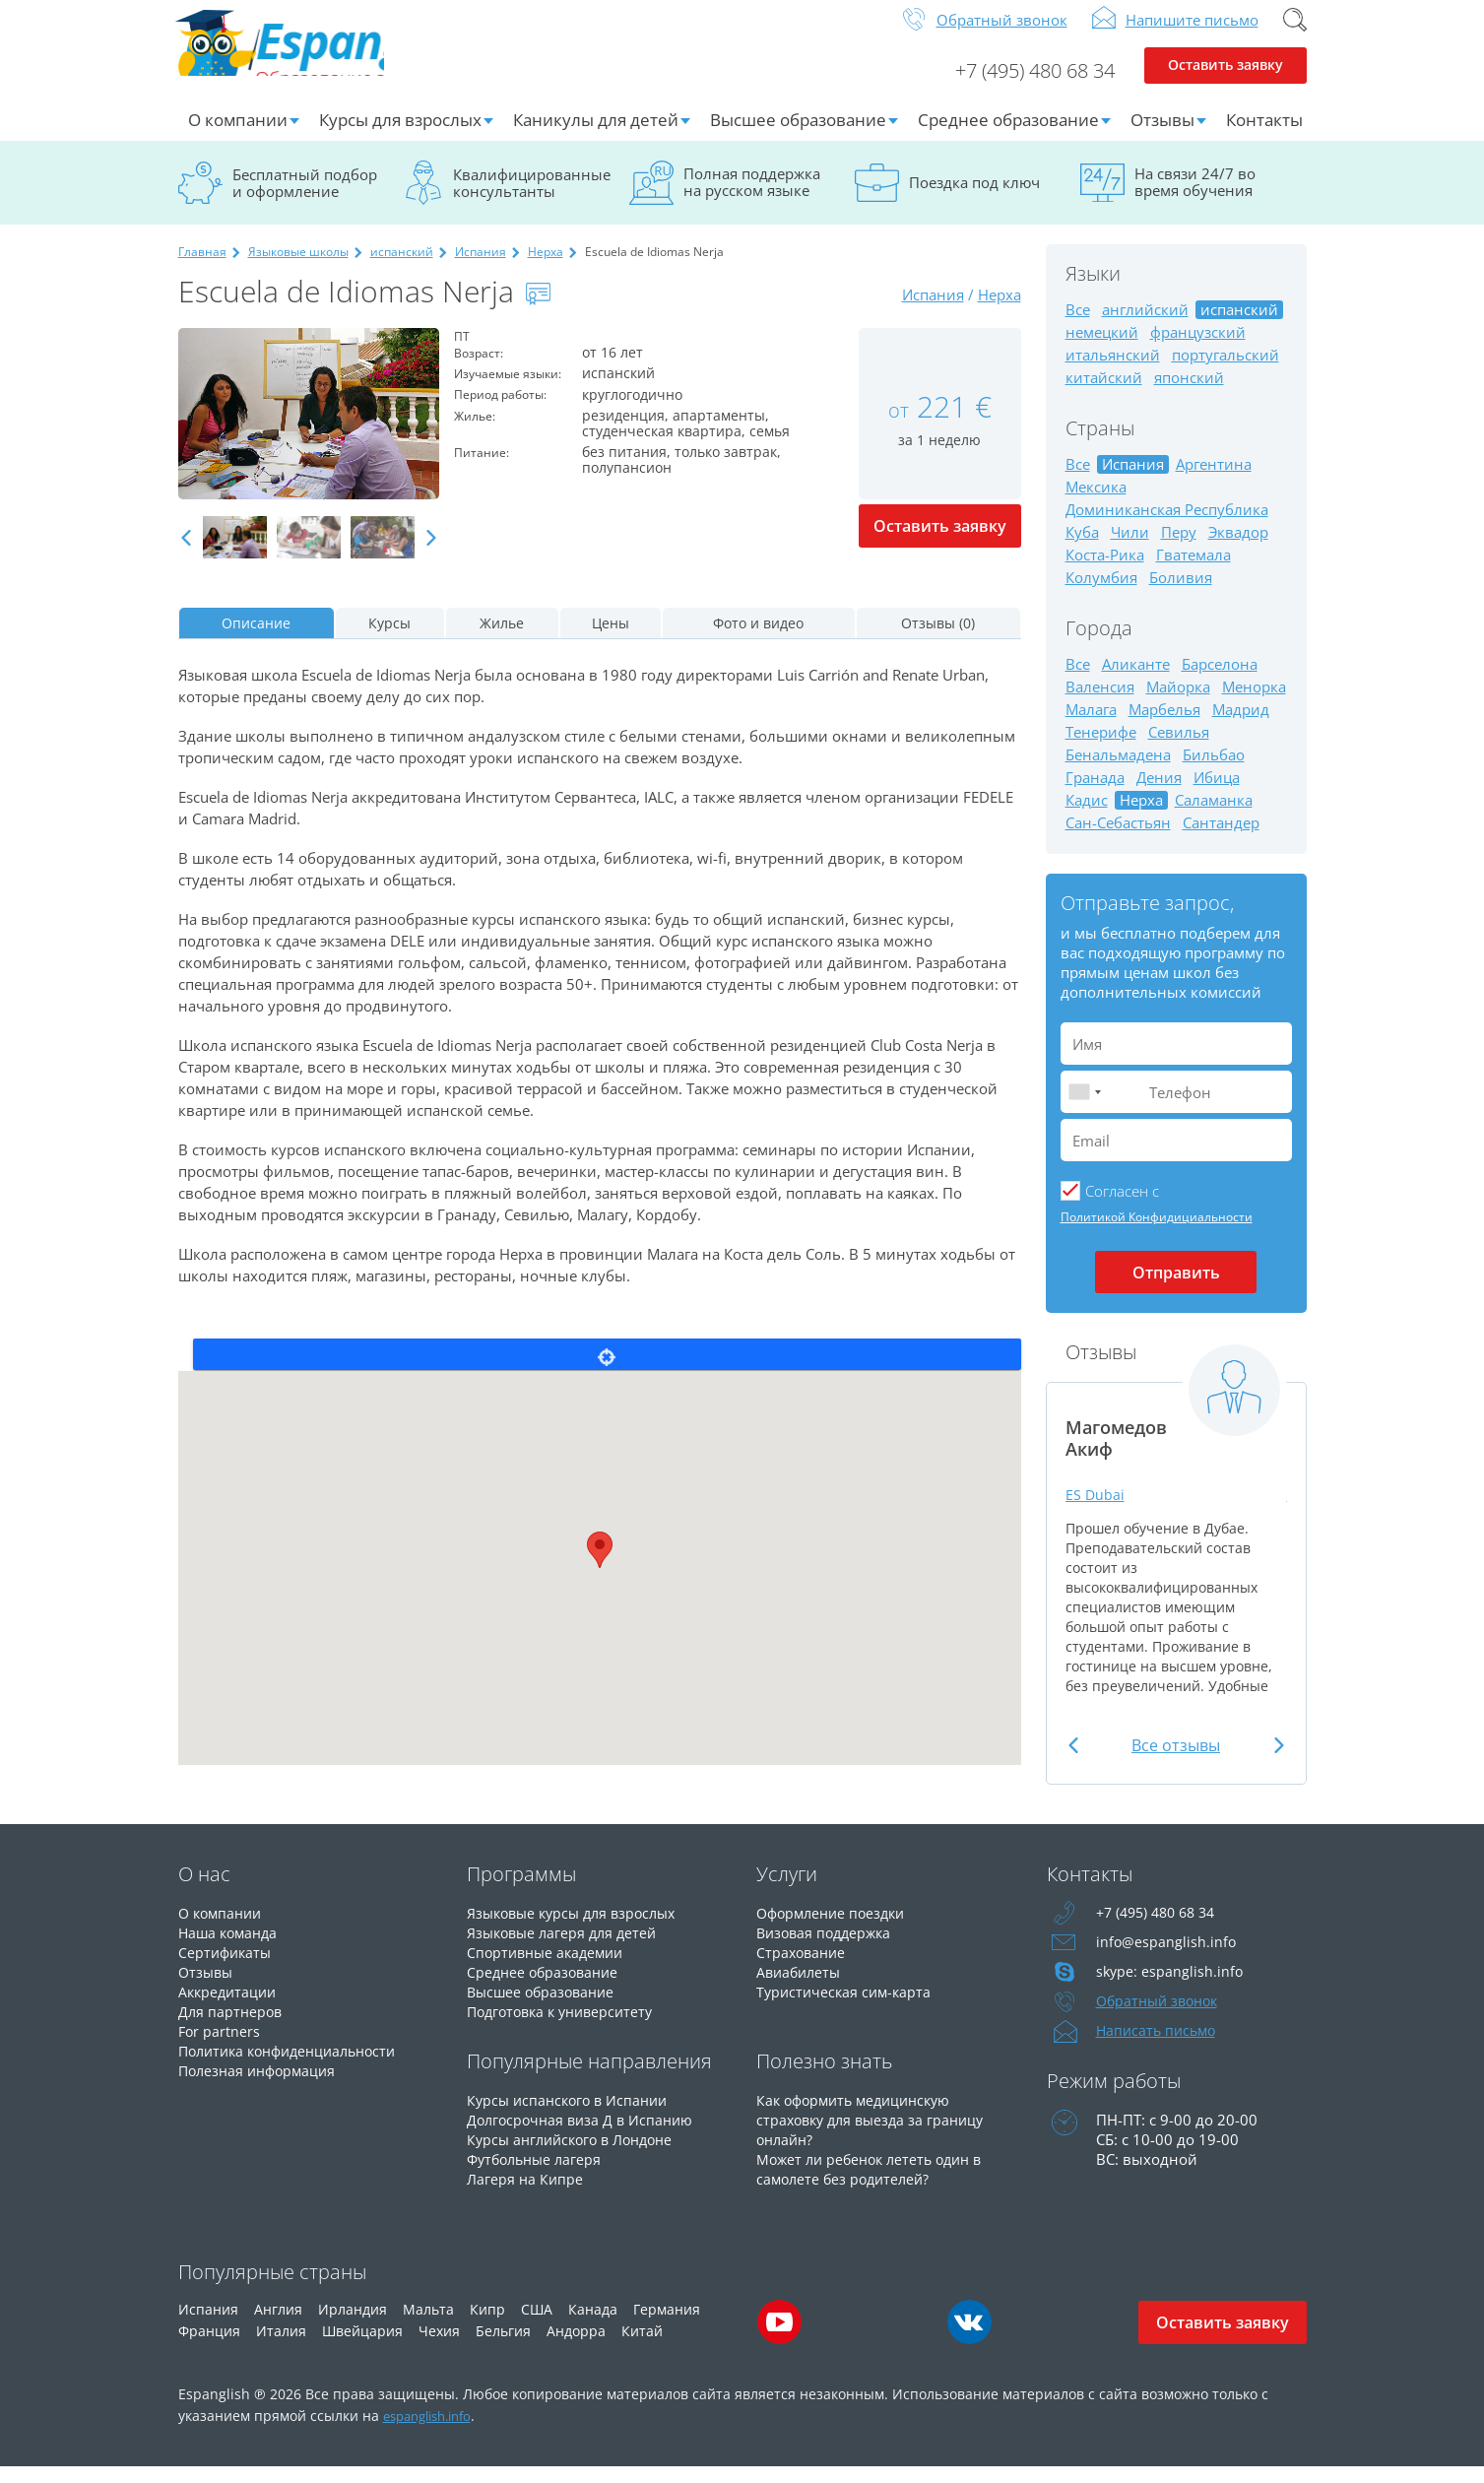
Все (1077, 325)
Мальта (428, 2325)
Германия (666, 2325)
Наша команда (231, 1948)
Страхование (803, 1968)
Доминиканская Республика (1166, 525)
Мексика (1096, 502)
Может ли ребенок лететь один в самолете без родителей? (876, 2184)
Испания (480, 267)
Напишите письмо (1192, 35)
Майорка (1178, 702)
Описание (256, 638)
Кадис (1086, 816)
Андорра (576, 2346)
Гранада (1095, 793)
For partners (220, 2047)
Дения (1159, 793)
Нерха (545, 267)
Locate (607, 1370)
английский (1145, 325)
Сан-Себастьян (1118, 838)
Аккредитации (230, 2007)
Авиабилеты (801, 1987)
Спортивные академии (549, 1968)
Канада (592, 2325)
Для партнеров (232, 2027)
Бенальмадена (1118, 770)
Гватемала (1193, 570)
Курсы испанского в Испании (572, 2115)
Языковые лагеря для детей (566, 1948)
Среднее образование (1008, 135)
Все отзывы (1175, 1761)
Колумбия (1101, 593)
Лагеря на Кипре (526, 2194)
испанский (401, 267)
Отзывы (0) (938, 638)
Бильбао (1214, 770)
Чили (1130, 548)
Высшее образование (798, 135)
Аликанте (1136, 680)
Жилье (502, 638)
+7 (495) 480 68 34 (1020, 84)
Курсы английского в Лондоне (577, 2155)
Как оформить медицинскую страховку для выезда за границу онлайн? (876, 2135)
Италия (281, 2346)
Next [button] (431, 554)
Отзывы (1162, 135)
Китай (642, 2346)
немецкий (1101, 348)
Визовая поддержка (827, 1948)
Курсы (389, 638)
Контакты (1264, 135)
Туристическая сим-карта (846, 2007)
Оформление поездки (835, 1928)
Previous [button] (186, 554)
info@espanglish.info (1167, 1958)
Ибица (1217, 793)
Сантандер (1221, 838)
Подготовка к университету (566, 2027)
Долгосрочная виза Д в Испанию (584, 2135)
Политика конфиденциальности (296, 2066)
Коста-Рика (1104, 570)
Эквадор (1238, 548)
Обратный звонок (1001, 35)
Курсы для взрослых (400, 135)
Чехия (439, 2346)
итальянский (1112, 370)
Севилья (1178, 748)
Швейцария (362, 2346)
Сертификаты (227, 1968)
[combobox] (1084, 1107)
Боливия (1180, 593)
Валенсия (1099, 702)
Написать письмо (1159, 2047)
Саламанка (1214, 816)
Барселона (1220, 680)
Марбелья (1164, 725)
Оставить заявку (1225, 85)
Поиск (1295, 35)
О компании (238, 135)
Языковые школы (298, 267)
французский (1198, 348)
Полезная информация (261, 2086)
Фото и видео (758, 638)
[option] (308, 429)
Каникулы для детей (595, 135)
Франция (209, 2346)
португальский (1225, 370)
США (536, 2325)
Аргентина (1214, 480)
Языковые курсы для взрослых (578, 1928)
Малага (1091, 725)
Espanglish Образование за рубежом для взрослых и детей (327, 58)
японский (1189, 393)
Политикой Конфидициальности (1157, 1232)
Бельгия (503, 2346)
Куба (1082, 548)
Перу (1178, 548)
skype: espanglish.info (1171, 1987)
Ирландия (352, 2325)
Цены (610, 638)
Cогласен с (1122, 1206)
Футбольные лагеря (538, 2175)
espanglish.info (433, 2431)
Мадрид (1240, 725)
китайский (1103, 393)
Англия (278, 2325)
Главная (202, 267)
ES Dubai (1098, 1509)
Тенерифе (1100, 748)
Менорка (1254, 702)
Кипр (487, 2325)
